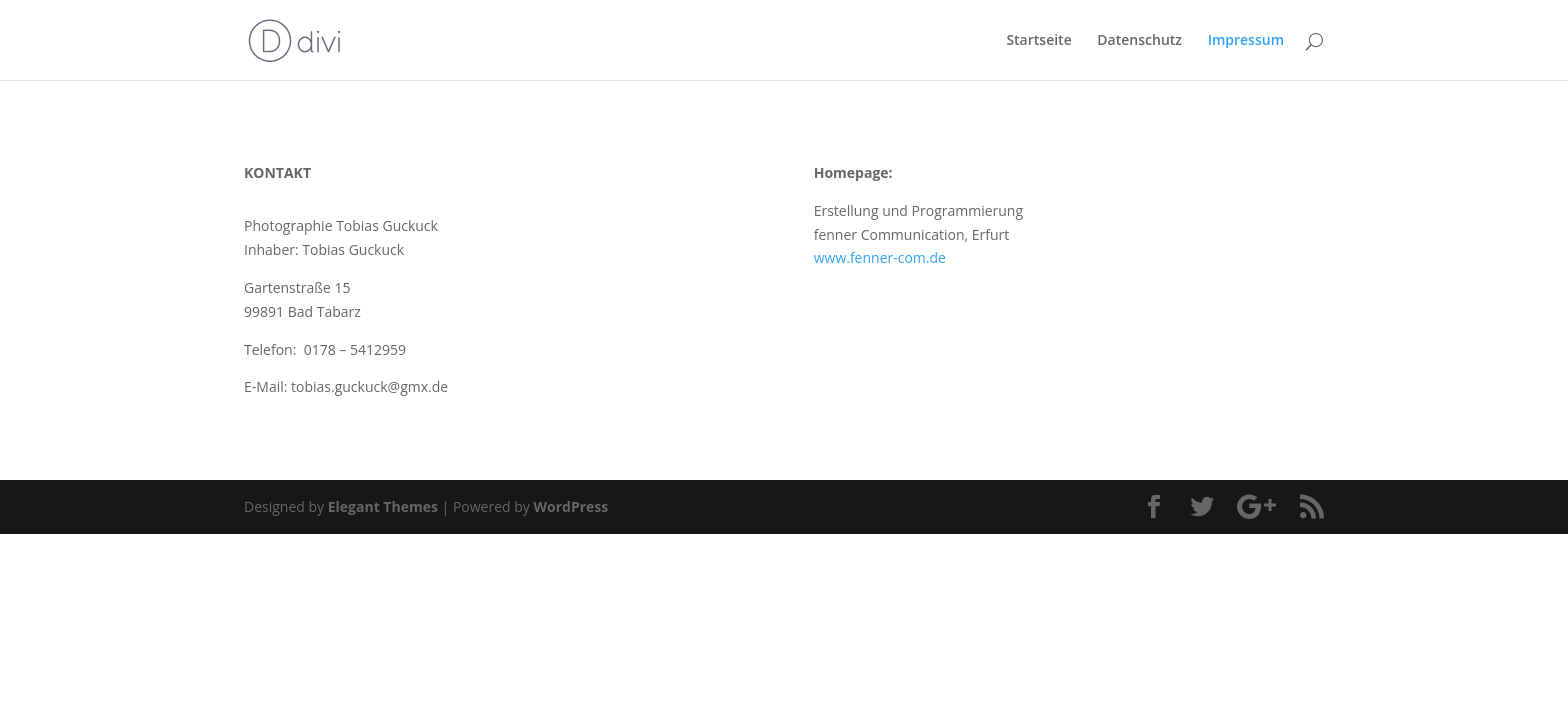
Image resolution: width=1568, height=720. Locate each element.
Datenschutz (1139, 41)
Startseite (1038, 41)
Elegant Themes (383, 506)
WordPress (570, 506)
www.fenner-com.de (880, 257)
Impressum (1246, 41)
